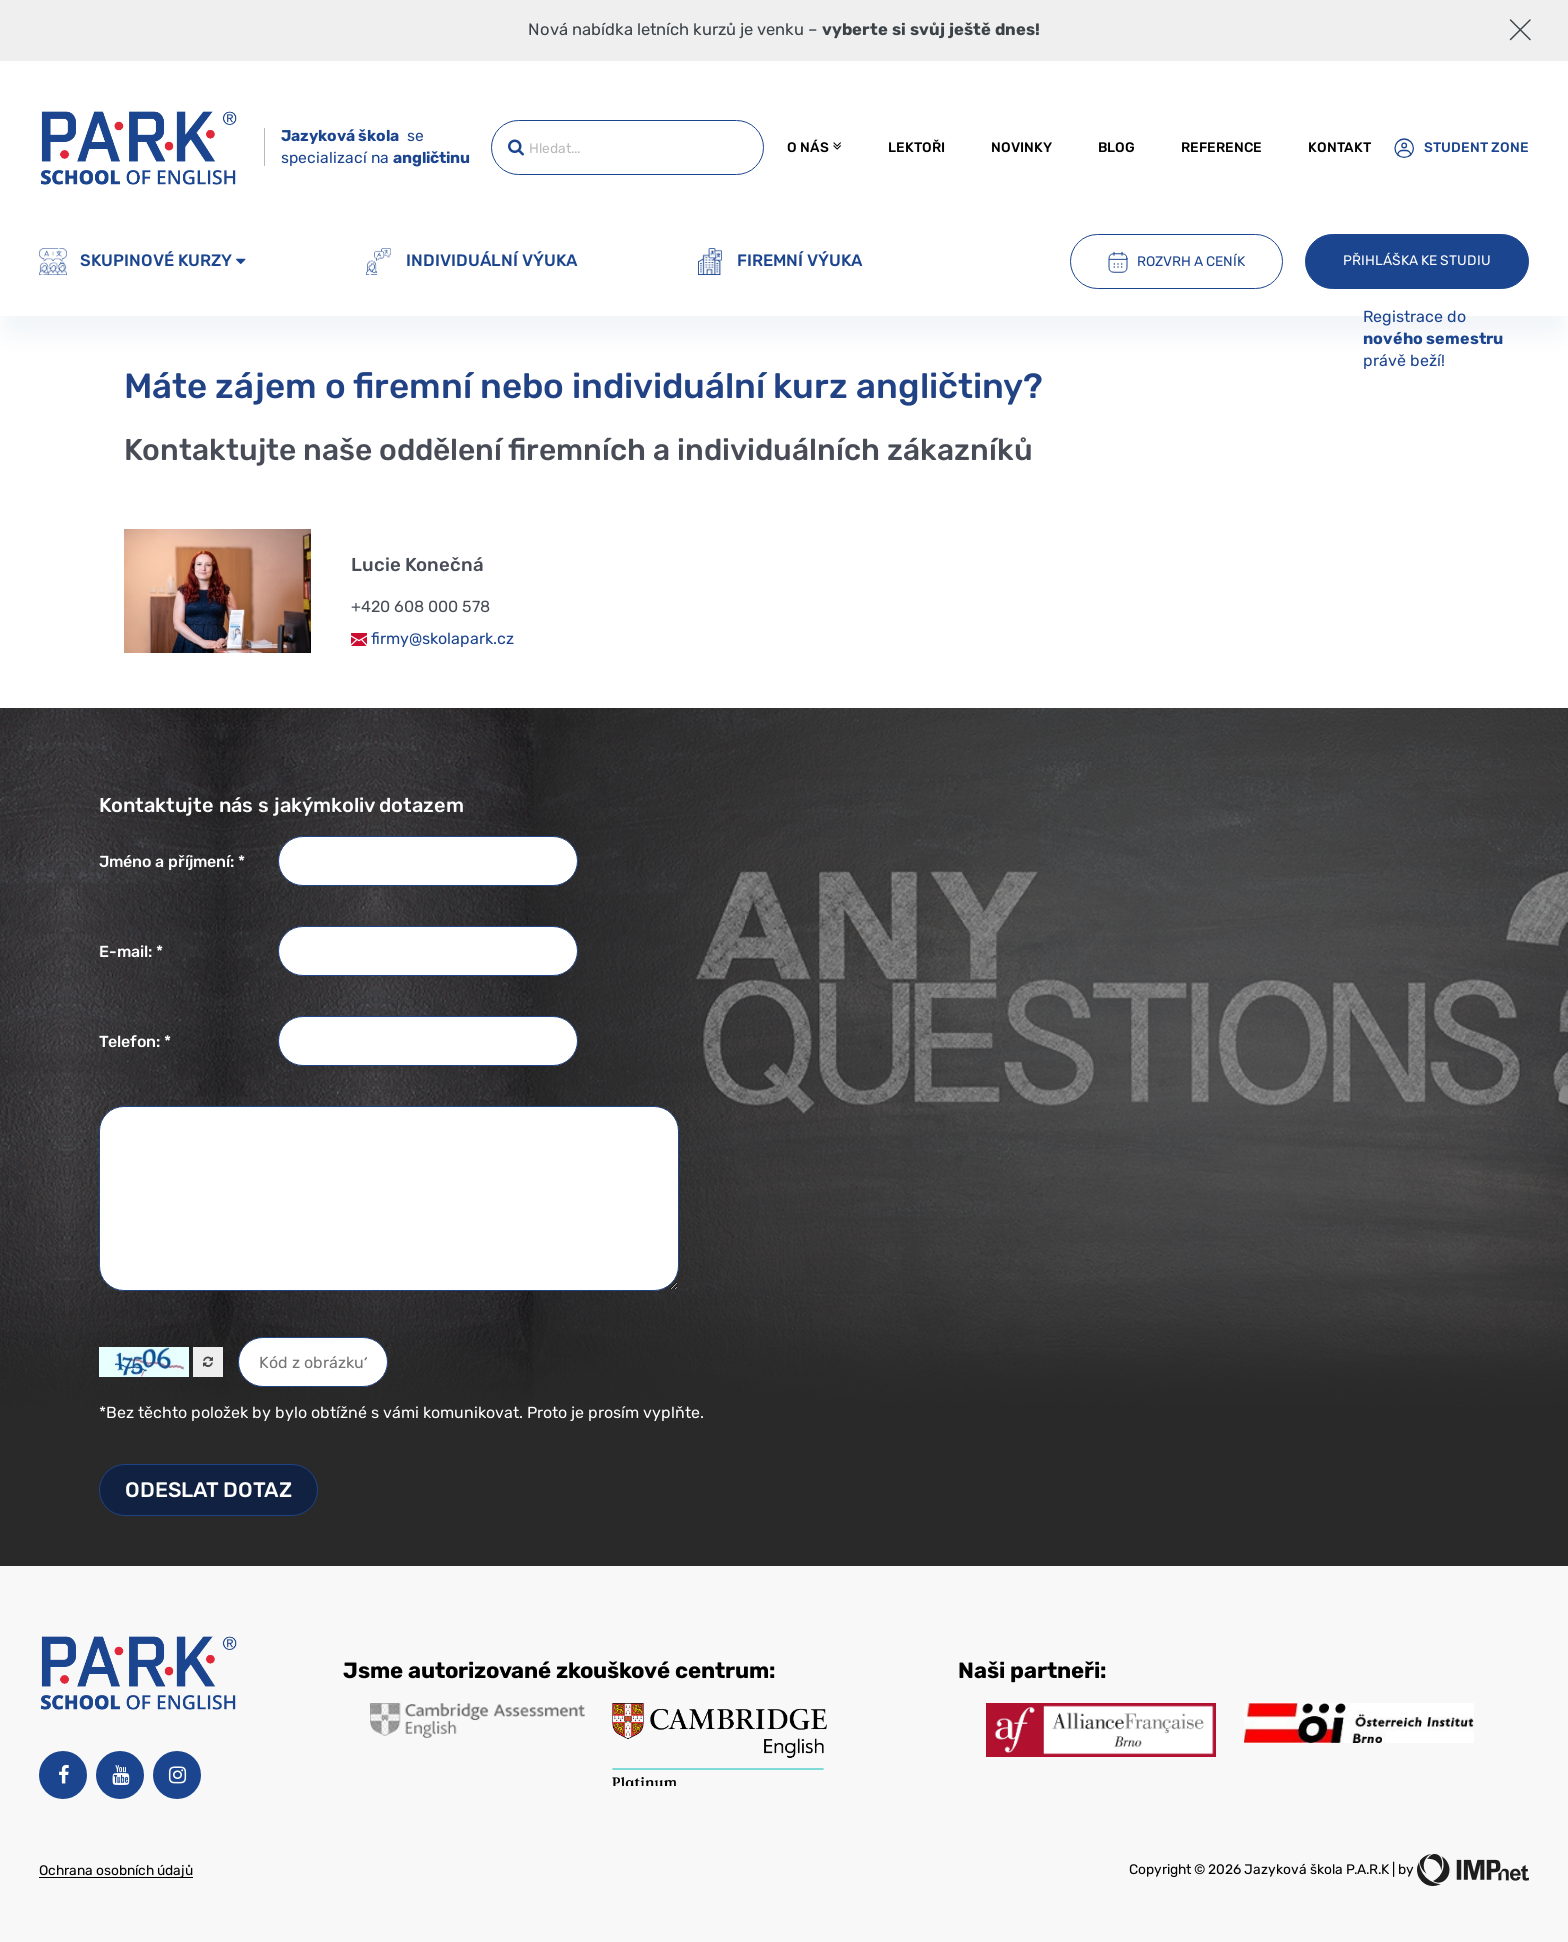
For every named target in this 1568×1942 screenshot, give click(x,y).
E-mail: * (131, 951)
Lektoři (916, 147)
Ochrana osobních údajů (116, 1870)
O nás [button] (814, 147)
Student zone (1461, 147)
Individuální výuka (471, 262)
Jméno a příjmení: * (172, 861)
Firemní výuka (779, 262)
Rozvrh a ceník (1176, 262)
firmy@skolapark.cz (432, 638)
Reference (1221, 147)
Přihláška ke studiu (1417, 260)
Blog (1116, 147)
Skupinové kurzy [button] (142, 262)
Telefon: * (135, 1041)
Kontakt (1339, 147)
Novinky (1021, 147)
